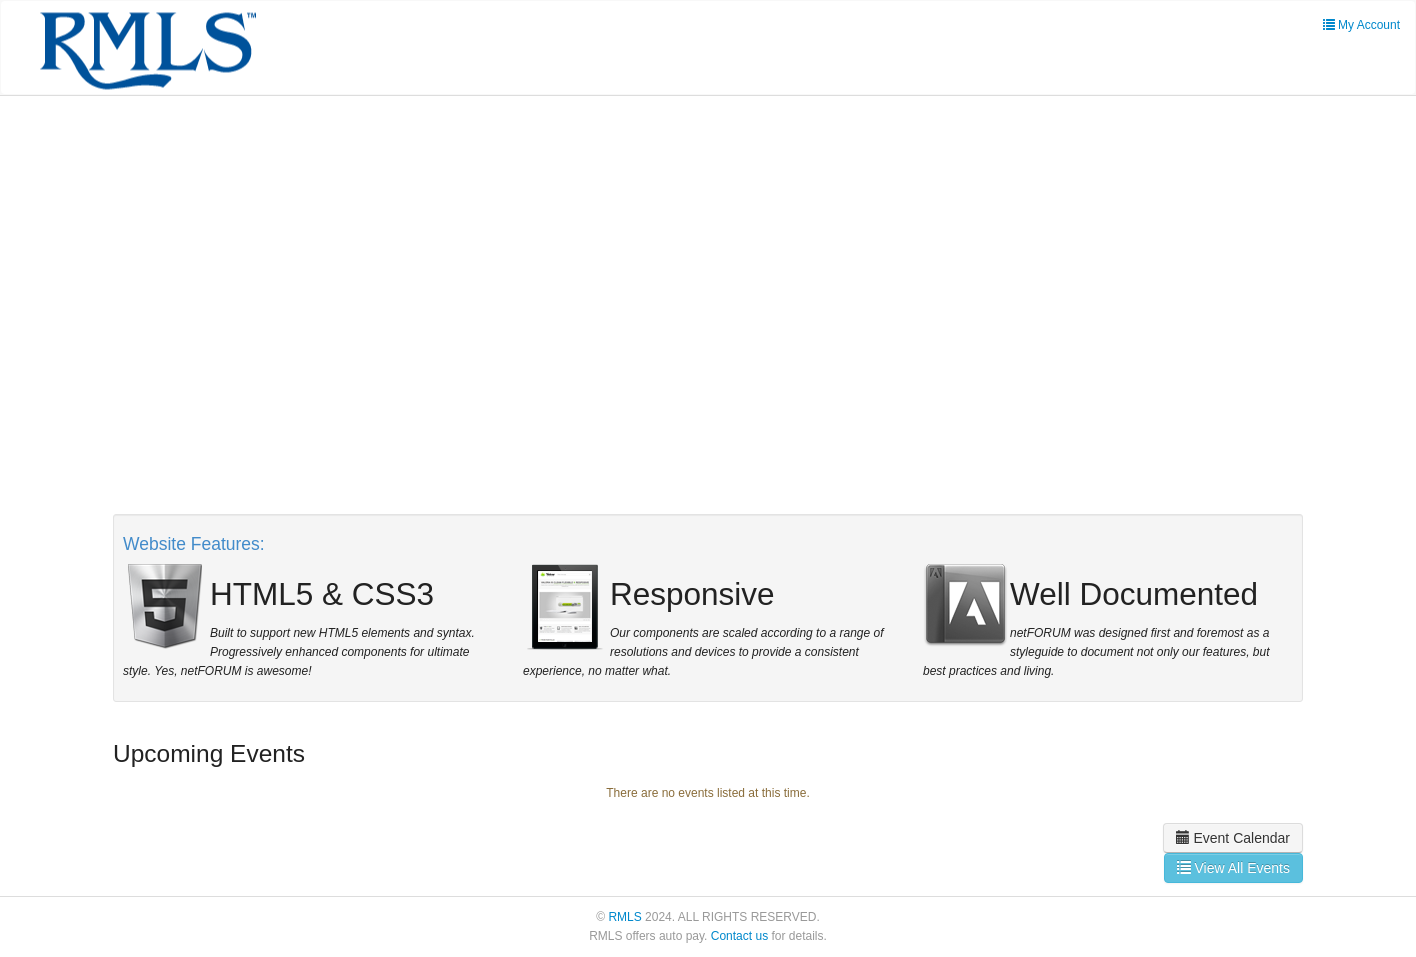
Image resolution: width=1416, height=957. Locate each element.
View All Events (1233, 868)
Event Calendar (1233, 838)
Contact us (739, 936)
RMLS (624, 917)
